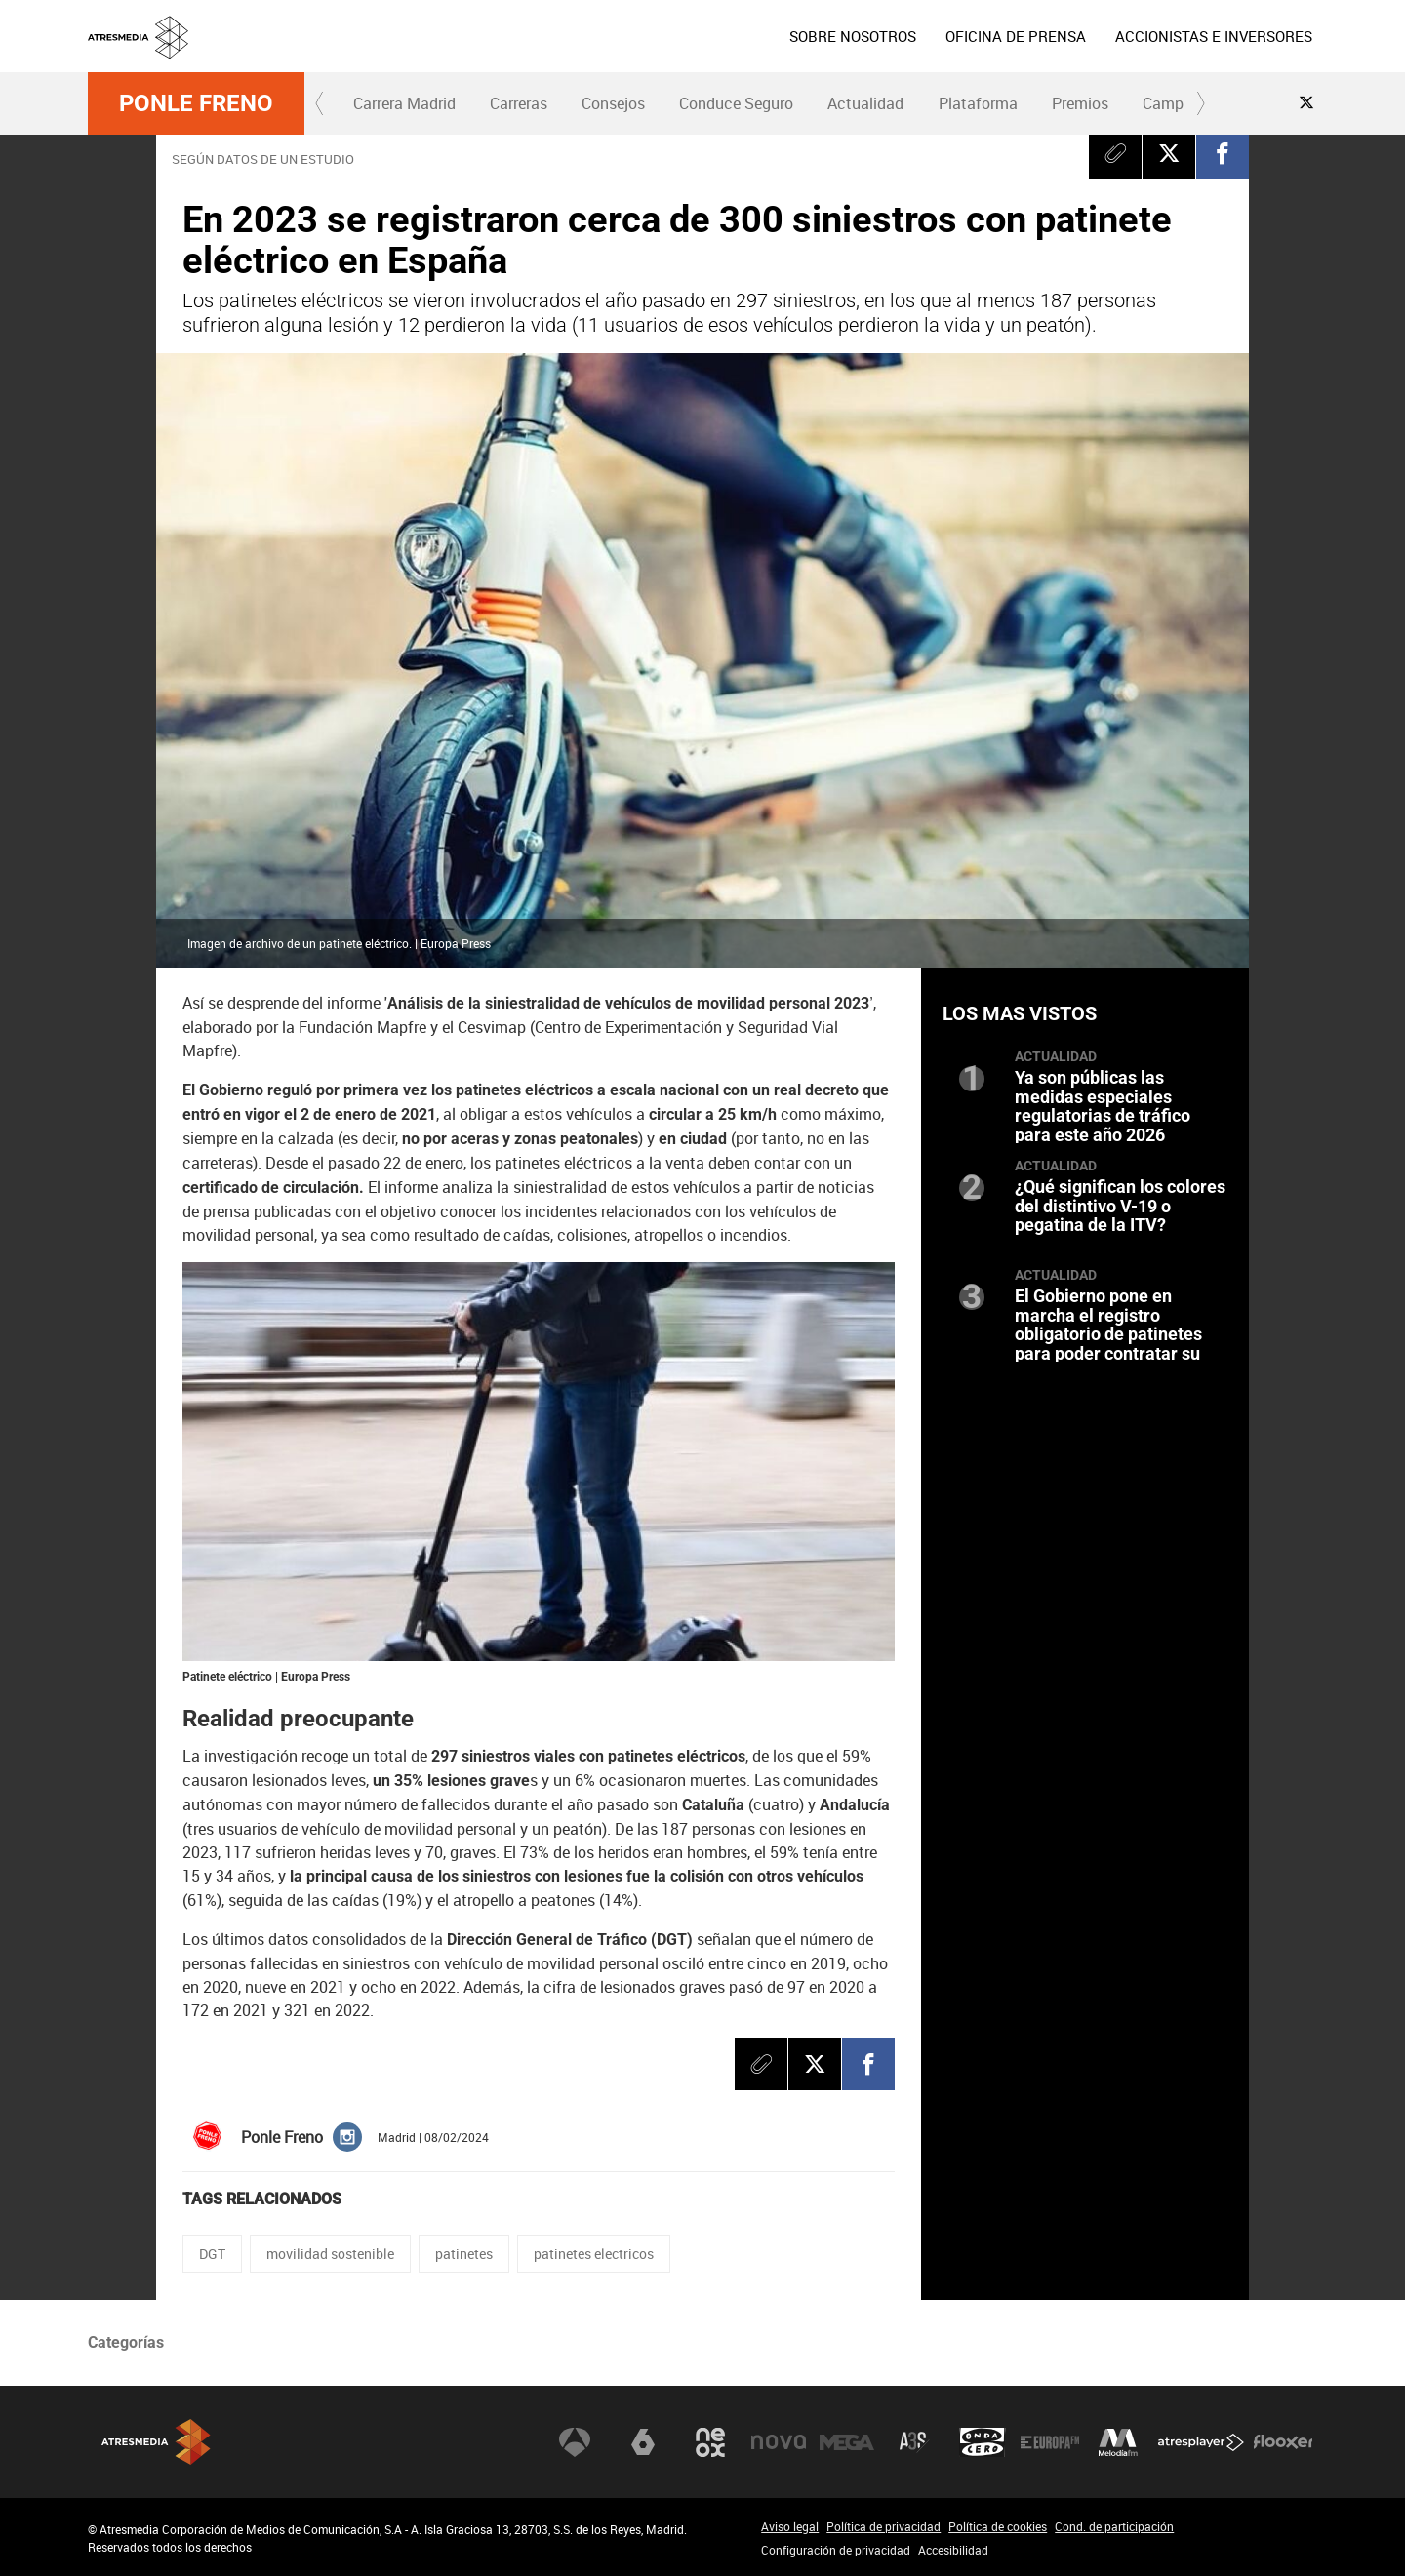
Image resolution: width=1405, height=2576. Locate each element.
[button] (320, 103)
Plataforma (978, 103)
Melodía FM (1118, 2442)
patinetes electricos (594, 2253)
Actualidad (865, 103)
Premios (1080, 103)
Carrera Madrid (404, 103)
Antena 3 (574, 2442)
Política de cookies (997, 2526)
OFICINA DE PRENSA (1015, 36)
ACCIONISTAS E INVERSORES (1213, 36)
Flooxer (1283, 2442)
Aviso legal (790, 2526)
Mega (847, 2442)
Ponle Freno (196, 103)
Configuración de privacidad (835, 2549)
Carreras (518, 103)
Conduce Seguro (736, 103)
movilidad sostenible (330, 2253)
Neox (710, 2442)
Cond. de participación (1114, 2526)
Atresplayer (1201, 2442)
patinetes (464, 2253)
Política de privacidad (883, 2526)
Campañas (1180, 103)
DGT (212, 2253)
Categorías (126, 2342)
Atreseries (914, 2442)
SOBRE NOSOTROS (852, 36)
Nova (778, 2442)
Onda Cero (982, 2442)
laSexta (643, 2442)
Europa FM (1050, 2442)
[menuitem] (853, 36)
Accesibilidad (953, 2549)
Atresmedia (156, 2441)
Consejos (613, 103)
